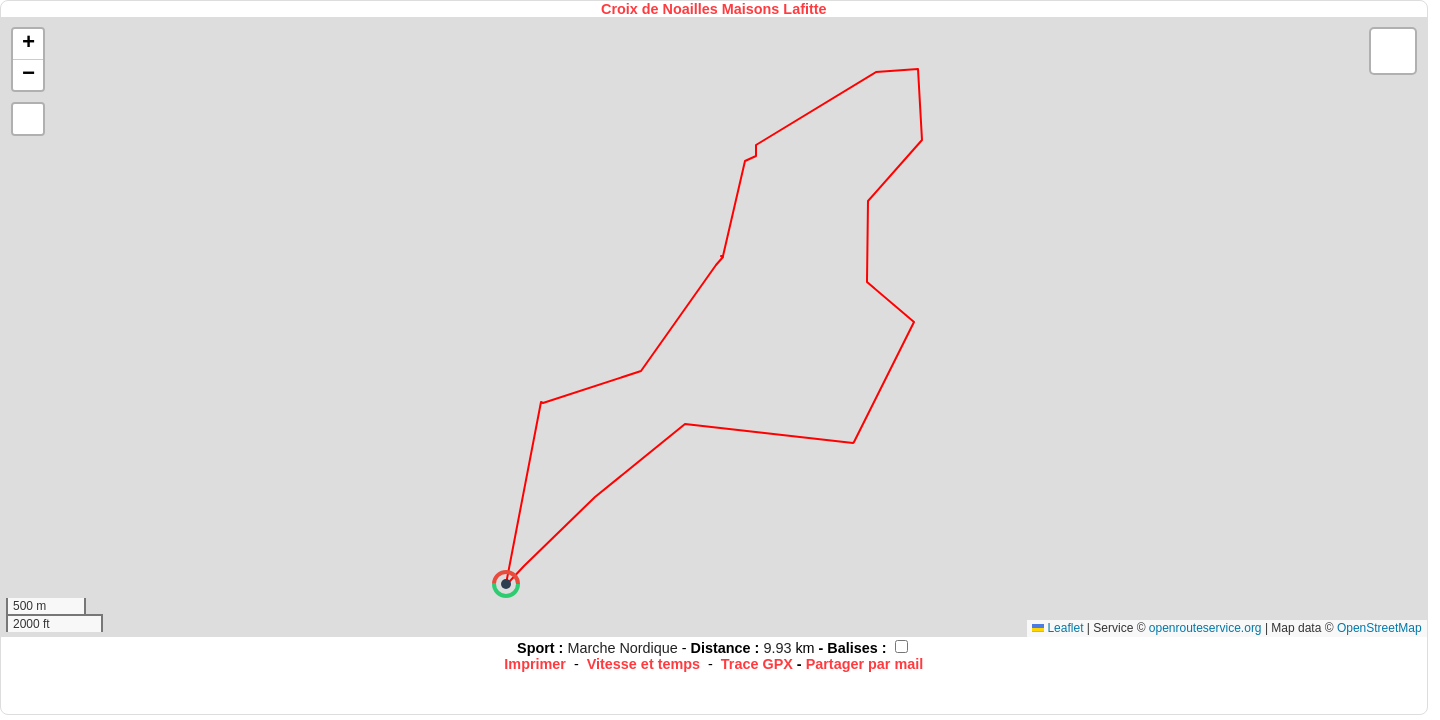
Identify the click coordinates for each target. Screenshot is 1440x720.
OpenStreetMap (1379, 628)
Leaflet (1057, 628)
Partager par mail (865, 664)
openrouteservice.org (1205, 628)
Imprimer (535, 664)
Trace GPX (757, 664)
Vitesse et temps (643, 664)
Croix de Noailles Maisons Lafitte (714, 9)
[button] (506, 584)
